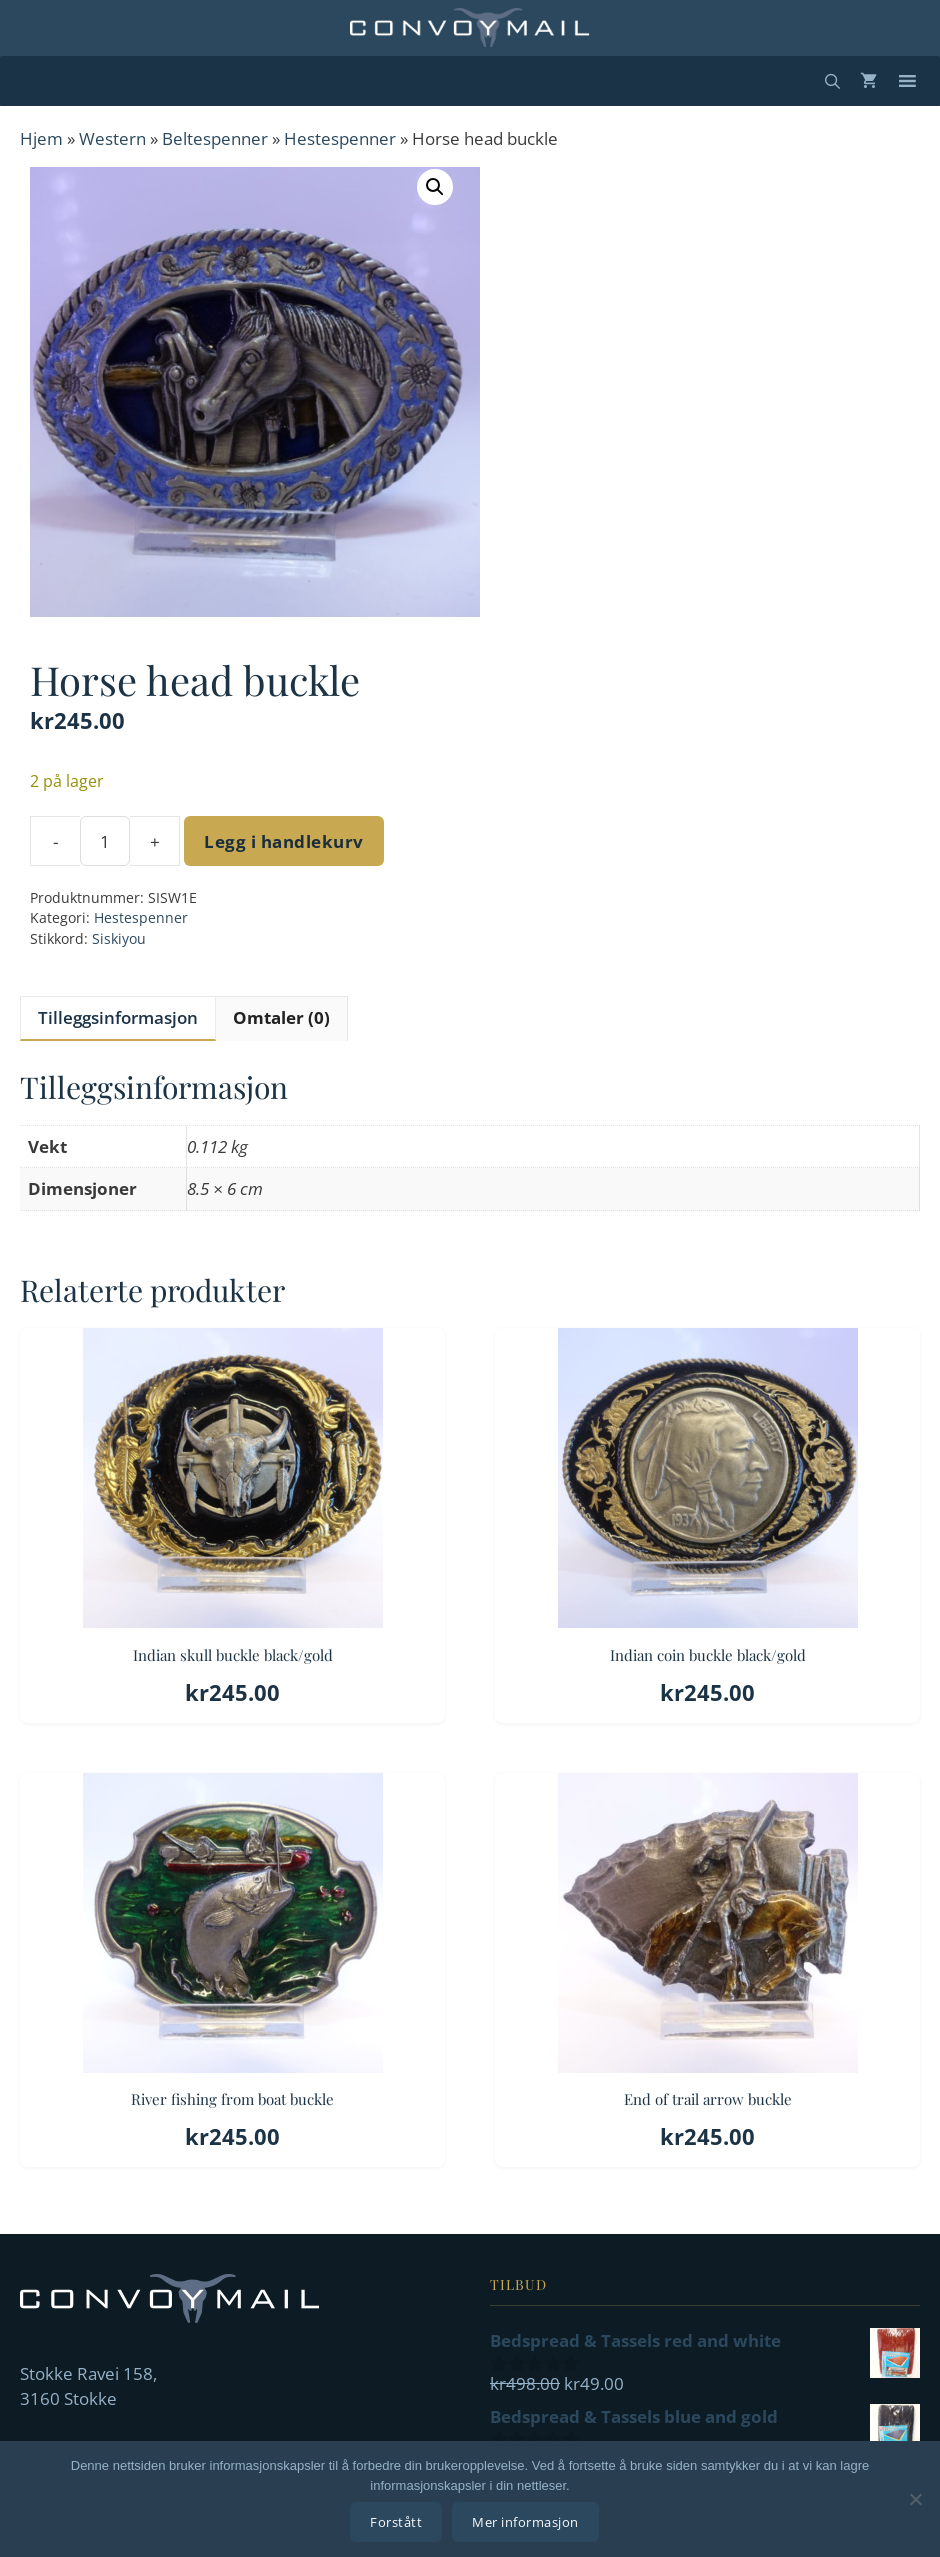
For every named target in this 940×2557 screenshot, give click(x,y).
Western (112, 138)
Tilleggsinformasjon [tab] (118, 1017)
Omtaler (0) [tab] (281, 1017)
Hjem (41, 138)
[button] (435, 187)
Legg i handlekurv (284, 841)
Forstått (397, 2522)
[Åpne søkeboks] (832, 81)
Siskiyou (119, 938)
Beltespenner (215, 138)
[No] (915, 2499)
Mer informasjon (526, 2522)
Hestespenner (340, 138)
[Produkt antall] (105, 841)
